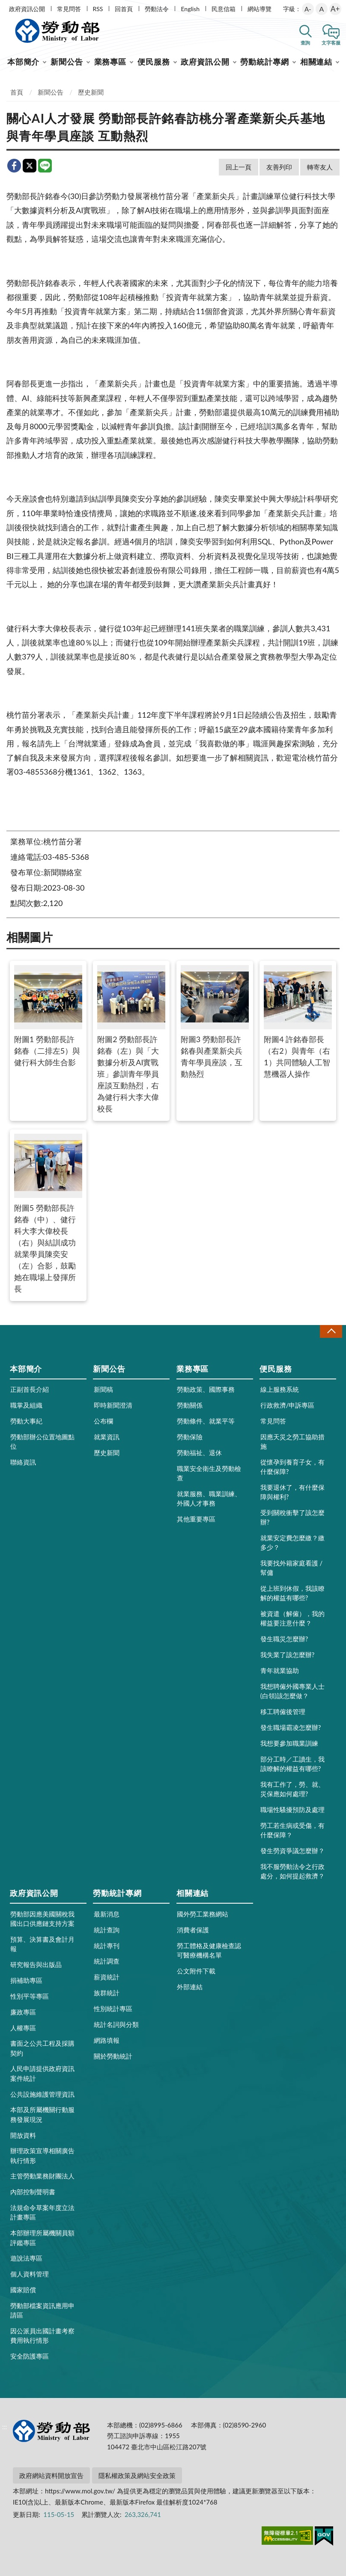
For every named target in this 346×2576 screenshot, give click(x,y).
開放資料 (23, 2135)
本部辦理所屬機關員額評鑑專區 (42, 2237)
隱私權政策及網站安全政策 (137, 2475)
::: (4, 7)
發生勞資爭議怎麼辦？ (292, 1850)
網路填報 (106, 2040)
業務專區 (110, 61)
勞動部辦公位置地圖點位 (42, 1441)
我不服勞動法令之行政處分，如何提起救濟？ (292, 1871)
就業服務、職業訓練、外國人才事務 (209, 1498)
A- (307, 9)
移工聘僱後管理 (282, 1711)
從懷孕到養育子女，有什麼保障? (292, 1466)
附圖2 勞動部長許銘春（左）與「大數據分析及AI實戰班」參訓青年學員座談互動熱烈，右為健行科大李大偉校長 (131, 1039)
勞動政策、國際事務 (206, 1389)
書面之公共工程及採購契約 (42, 2047)
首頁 (16, 92)
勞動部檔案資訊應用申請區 (42, 2310)
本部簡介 (23, 61)
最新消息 (106, 1914)
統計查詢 (106, 1930)
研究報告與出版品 (36, 1964)
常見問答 (69, 8)
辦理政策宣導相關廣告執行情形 (42, 2155)
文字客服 (331, 42)
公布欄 (103, 1421)
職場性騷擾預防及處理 (292, 1809)
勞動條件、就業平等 (206, 1421)
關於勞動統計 (113, 2056)
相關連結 (316, 61)
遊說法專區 (26, 2258)
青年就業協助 (279, 1670)
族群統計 (106, 1993)
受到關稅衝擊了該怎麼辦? (292, 1517)
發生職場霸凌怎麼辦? (290, 1727)
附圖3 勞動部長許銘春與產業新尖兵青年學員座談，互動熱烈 (215, 1022)
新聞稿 (103, 1389)
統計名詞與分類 (116, 2024)
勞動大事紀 (26, 1421)
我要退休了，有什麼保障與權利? (292, 1491)
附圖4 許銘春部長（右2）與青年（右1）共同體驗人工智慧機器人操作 (298, 1022)
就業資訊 (106, 1437)
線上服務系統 (279, 1389)
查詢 (305, 42)
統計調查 (106, 1961)
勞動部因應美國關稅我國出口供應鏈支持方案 (42, 1918)
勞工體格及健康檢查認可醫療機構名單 (209, 1950)
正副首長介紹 (29, 1389)
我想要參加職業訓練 (289, 1743)
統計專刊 (106, 1945)
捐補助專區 (26, 1980)
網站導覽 (259, 8)
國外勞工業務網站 (202, 1914)
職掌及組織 (26, 1405)
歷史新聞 (91, 92)
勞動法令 (157, 8)
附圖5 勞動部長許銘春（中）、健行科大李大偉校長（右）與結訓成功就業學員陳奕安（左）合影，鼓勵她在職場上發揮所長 (48, 1213)
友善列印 (279, 167)
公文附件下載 (196, 1971)
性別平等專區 (29, 1996)
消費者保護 (193, 1930)
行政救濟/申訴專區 (287, 1405)
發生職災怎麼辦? (284, 1639)
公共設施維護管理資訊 (42, 2094)
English (190, 8)
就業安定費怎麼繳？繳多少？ (292, 1542)
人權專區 (23, 2028)
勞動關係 (190, 1405)
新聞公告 (67, 61)
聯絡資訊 (23, 1462)
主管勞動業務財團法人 (42, 2176)
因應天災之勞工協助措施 (292, 1441)
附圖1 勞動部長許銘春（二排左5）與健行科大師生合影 (48, 1016)
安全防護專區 (29, 2356)
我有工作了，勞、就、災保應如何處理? (292, 1789)
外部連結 (190, 1987)
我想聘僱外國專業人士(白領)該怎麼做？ (292, 1691)
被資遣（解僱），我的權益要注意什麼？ (292, 1618)
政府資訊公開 (27, 8)
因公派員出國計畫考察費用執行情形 (42, 2335)
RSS (98, 8)
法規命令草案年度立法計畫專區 (42, 2212)
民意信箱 (224, 8)
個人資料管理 (29, 2274)
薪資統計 (106, 1977)
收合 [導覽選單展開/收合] (331, 1331)
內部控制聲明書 (32, 2192)
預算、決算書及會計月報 (42, 1943)
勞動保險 (190, 1437)
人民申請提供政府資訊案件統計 (42, 2073)
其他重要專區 (196, 1519)
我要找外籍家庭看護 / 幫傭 (291, 1567)
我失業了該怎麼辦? (287, 1654)
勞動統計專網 (264, 61)
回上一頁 (238, 167)
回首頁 (124, 8)
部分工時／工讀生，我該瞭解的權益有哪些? (292, 1763)
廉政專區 (23, 2012)
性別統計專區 (113, 2008)
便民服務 (153, 61)
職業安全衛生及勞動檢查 (209, 1473)
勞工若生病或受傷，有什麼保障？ (292, 1830)
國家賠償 (23, 2290)
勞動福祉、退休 (199, 1452)
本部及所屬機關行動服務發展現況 (42, 2114)
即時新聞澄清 (113, 1405)
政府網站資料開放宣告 (51, 2475)
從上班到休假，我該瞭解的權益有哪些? (292, 1592)
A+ (335, 8)
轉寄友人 (320, 167)
